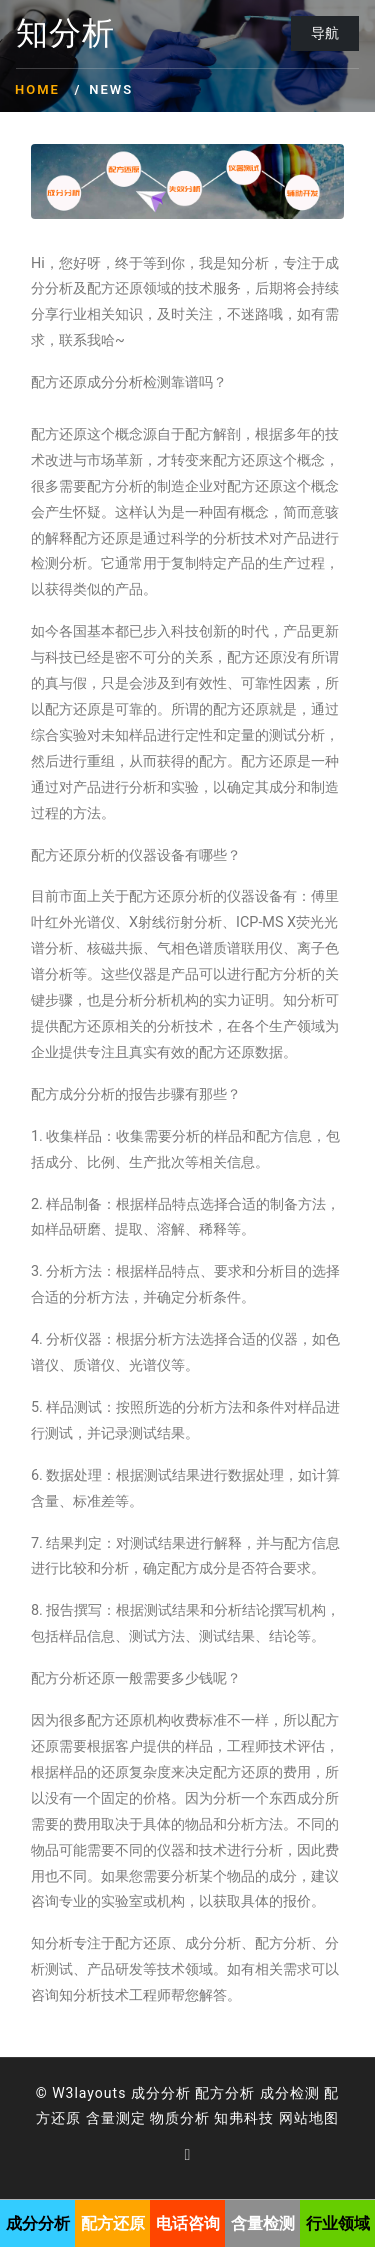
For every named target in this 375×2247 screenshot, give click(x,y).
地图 (324, 2118)
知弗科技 (244, 2118)
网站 (294, 2118)
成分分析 (161, 2093)
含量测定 (116, 2118)
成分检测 (290, 2093)
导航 (325, 33)
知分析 (65, 34)
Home (37, 89)
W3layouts (89, 2093)
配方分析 (225, 2093)
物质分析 (180, 2118)
